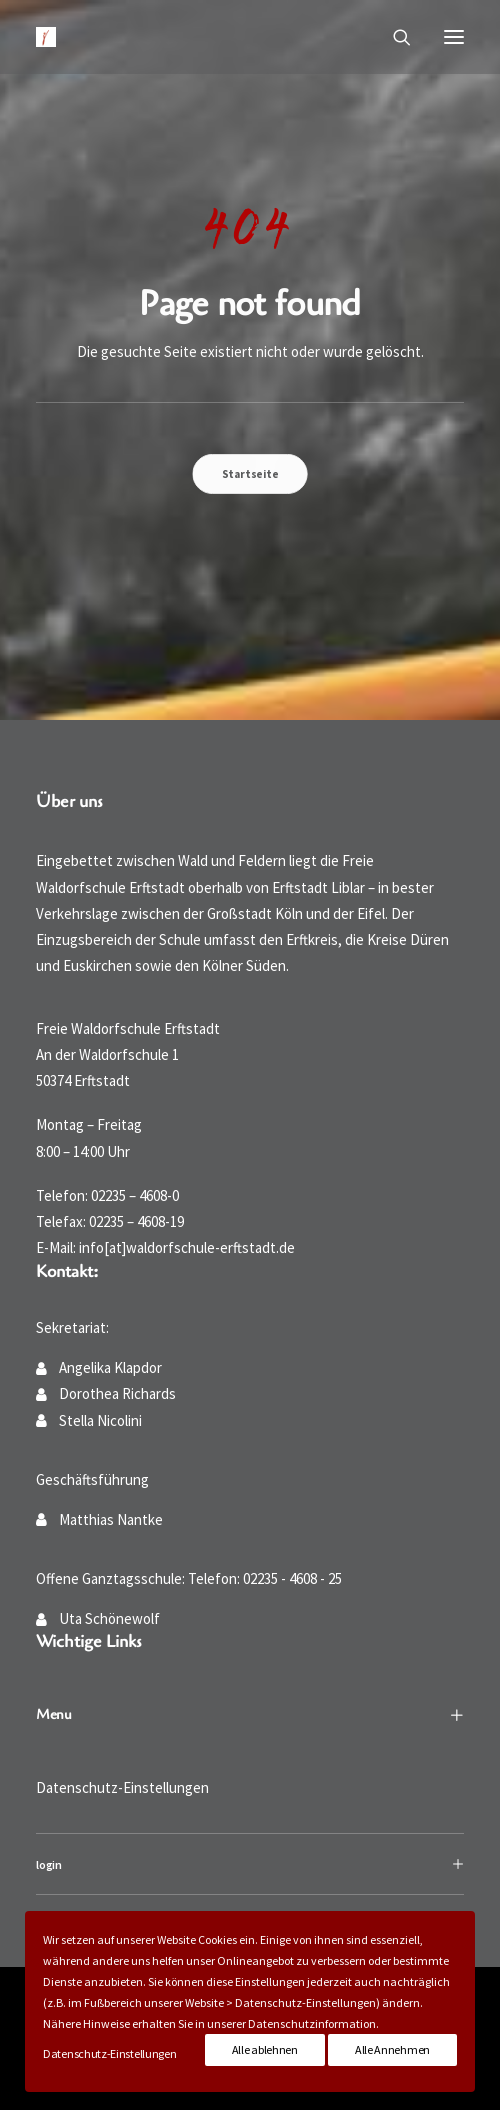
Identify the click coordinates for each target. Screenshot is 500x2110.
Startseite (250, 473)
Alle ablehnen (265, 2049)
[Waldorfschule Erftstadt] (46, 37)
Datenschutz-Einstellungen (122, 1787)
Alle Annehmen (392, 2049)
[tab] (250, 1864)
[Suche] (393, 37)
